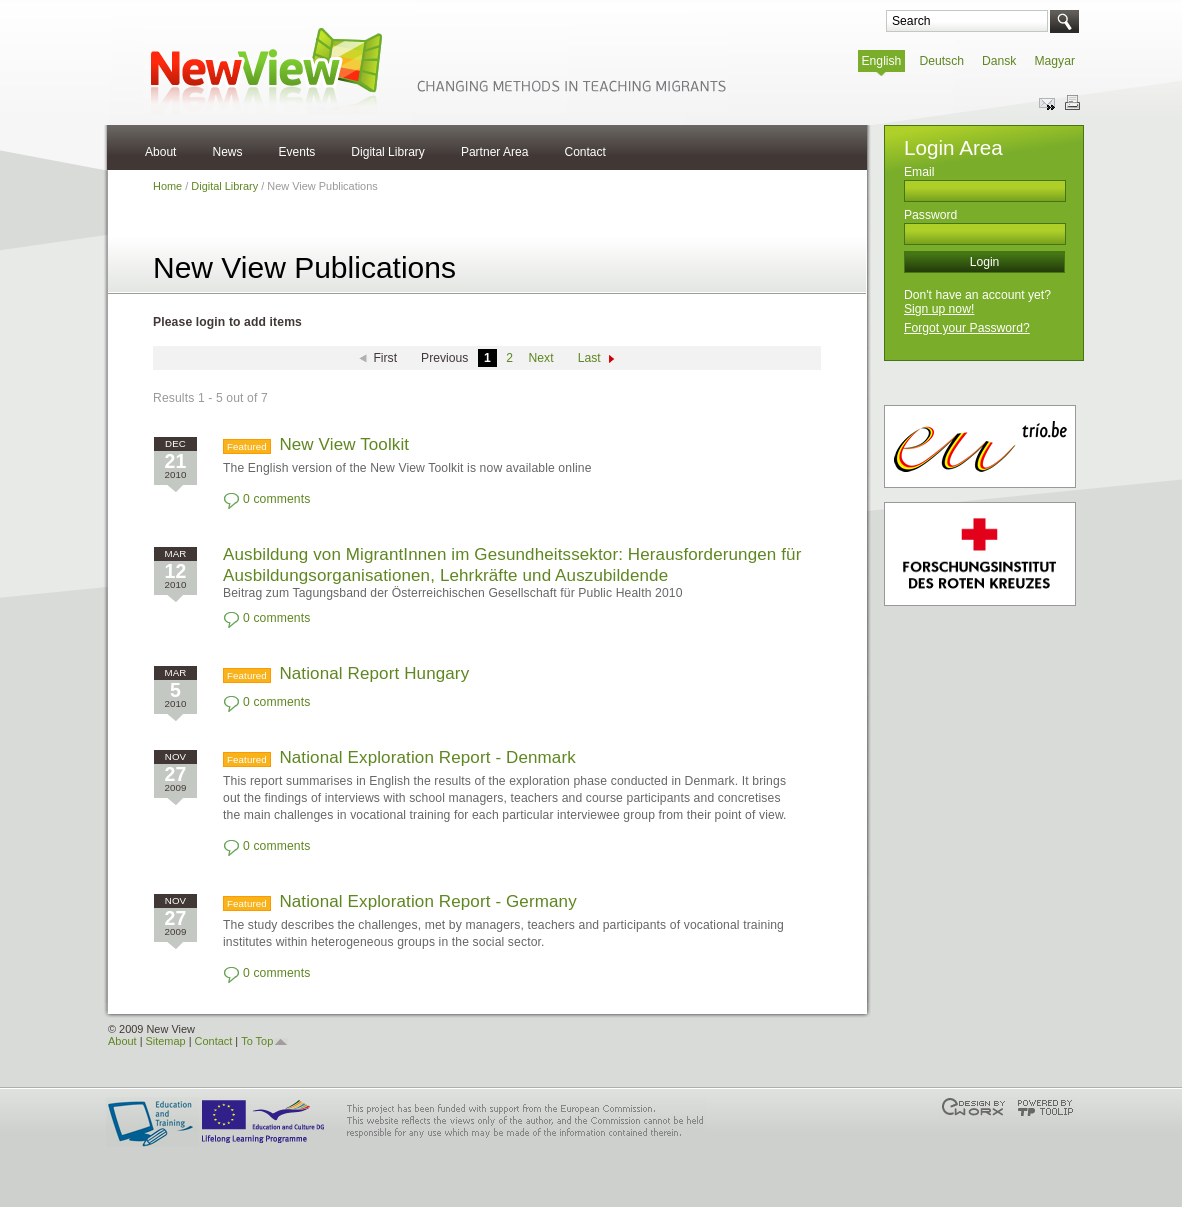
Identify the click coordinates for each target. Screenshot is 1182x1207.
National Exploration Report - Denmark (427, 757)
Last (589, 358)
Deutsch (941, 61)
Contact (584, 152)
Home (167, 186)
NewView (435, 69)
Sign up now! (939, 309)
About (160, 152)
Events (297, 152)
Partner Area (495, 152)
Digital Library (388, 152)
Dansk (999, 61)
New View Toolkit (344, 444)
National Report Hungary (374, 673)
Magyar (1054, 61)
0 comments (276, 499)
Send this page (1048, 103)
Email (919, 172)
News (227, 152)
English (882, 61)
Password (930, 215)
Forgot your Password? (967, 328)
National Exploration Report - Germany (427, 901)
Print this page (1072, 103)
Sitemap (166, 1041)
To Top (257, 1041)
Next (541, 358)
